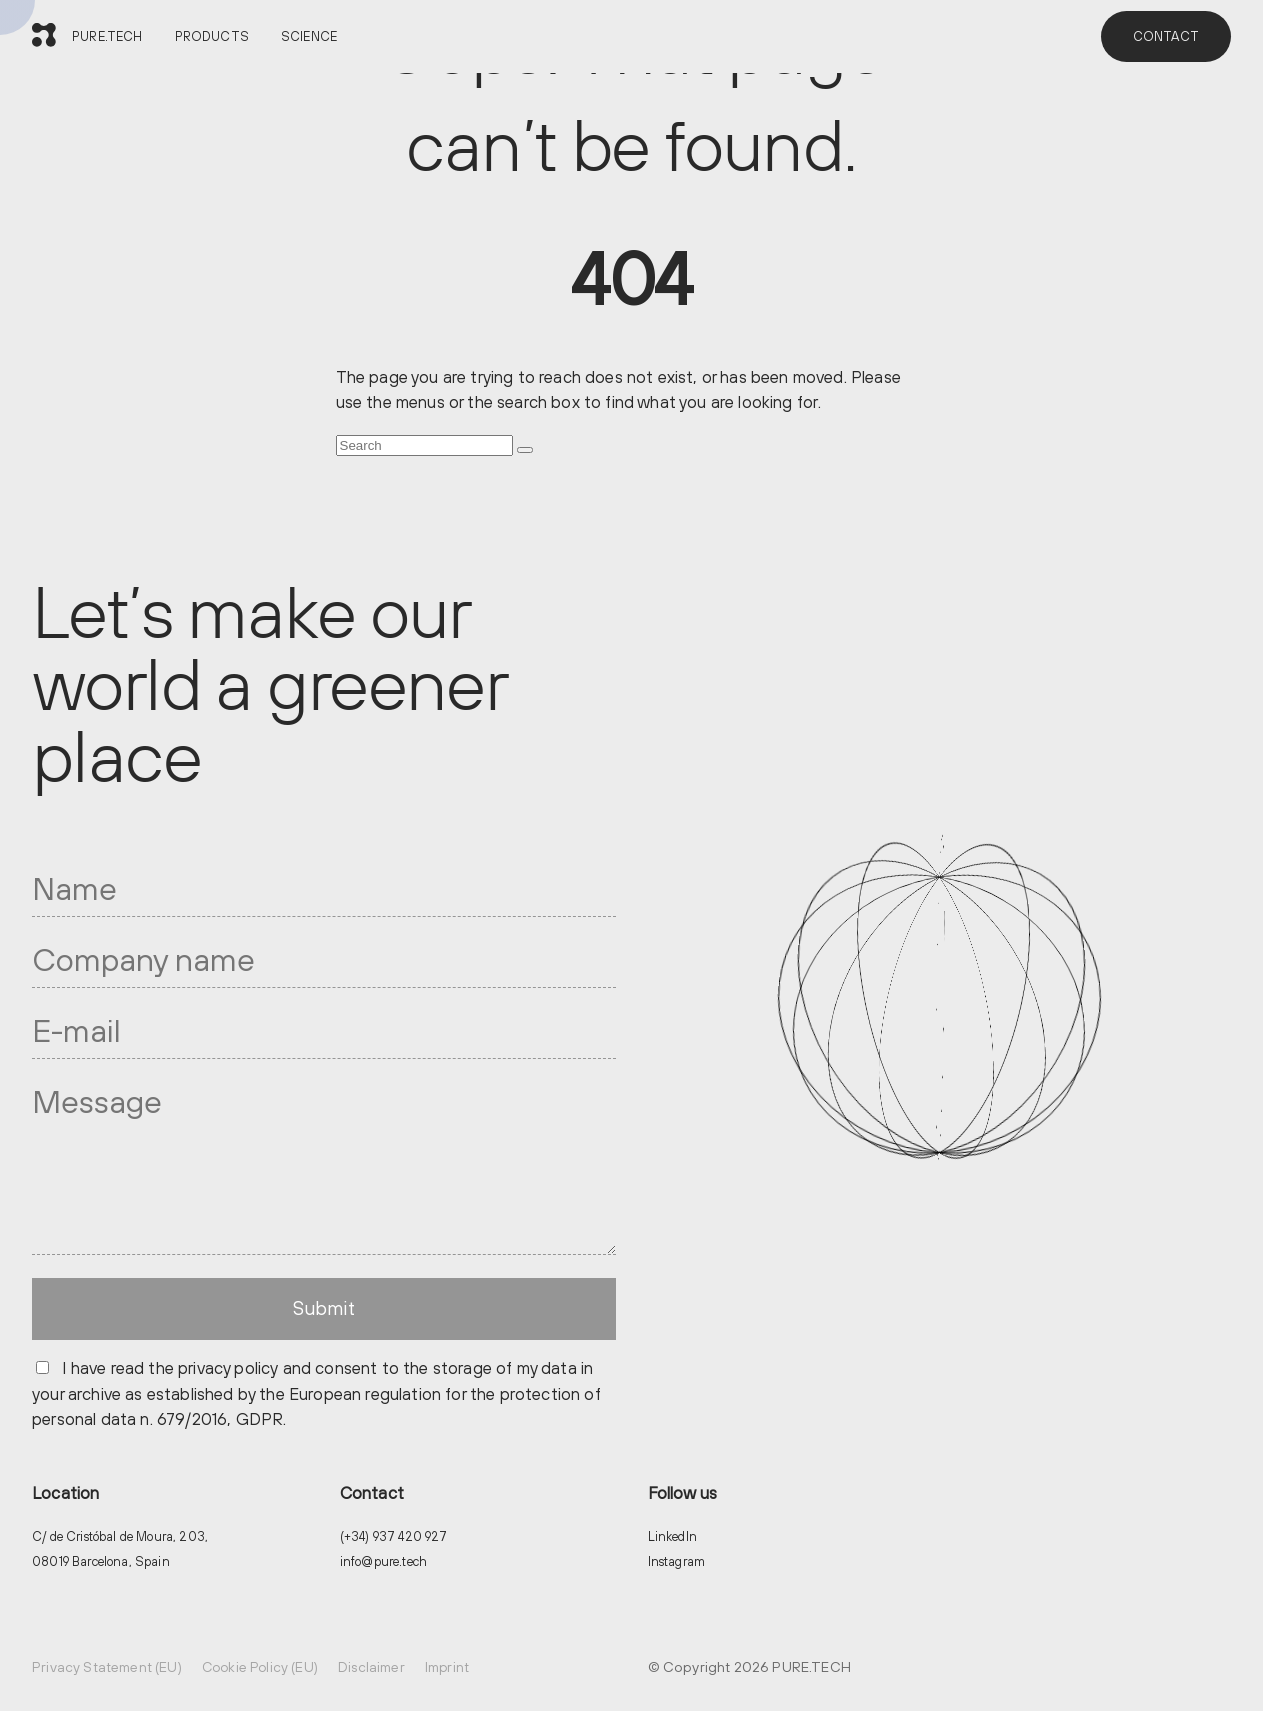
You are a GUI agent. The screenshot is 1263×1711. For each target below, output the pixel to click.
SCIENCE (309, 36)
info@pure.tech (383, 1561)
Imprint (447, 1667)
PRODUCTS (212, 36)
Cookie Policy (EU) (260, 1667)
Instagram (677, 1561)
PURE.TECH (107, 36)
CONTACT (1166, 36)
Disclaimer (371, 1667)
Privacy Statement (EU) (107, 1667)
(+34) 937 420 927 (394, 1536)
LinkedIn (672, 1536)
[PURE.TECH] (44, 36)
